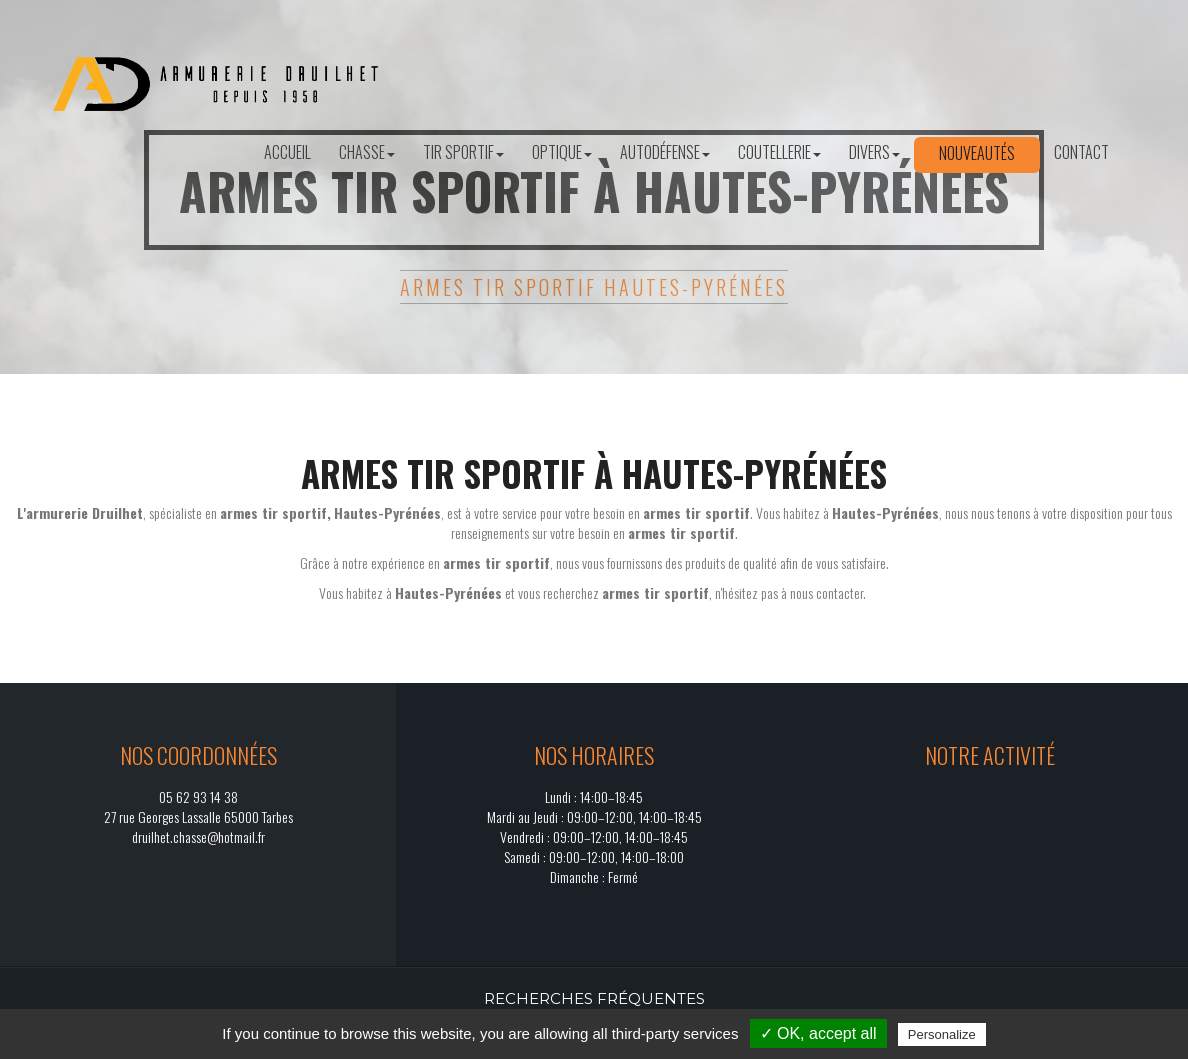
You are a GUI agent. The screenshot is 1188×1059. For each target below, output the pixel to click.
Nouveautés (977, 153)
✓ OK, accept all (818, 1033)
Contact (1081, 152)
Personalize (942, 1034)
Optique (562, 152)
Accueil (287, 152)
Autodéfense (665, 152)
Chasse (367, 152)
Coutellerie (779, 152)
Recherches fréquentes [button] (594, 998)
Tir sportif (463, 152)
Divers (874, 152)
